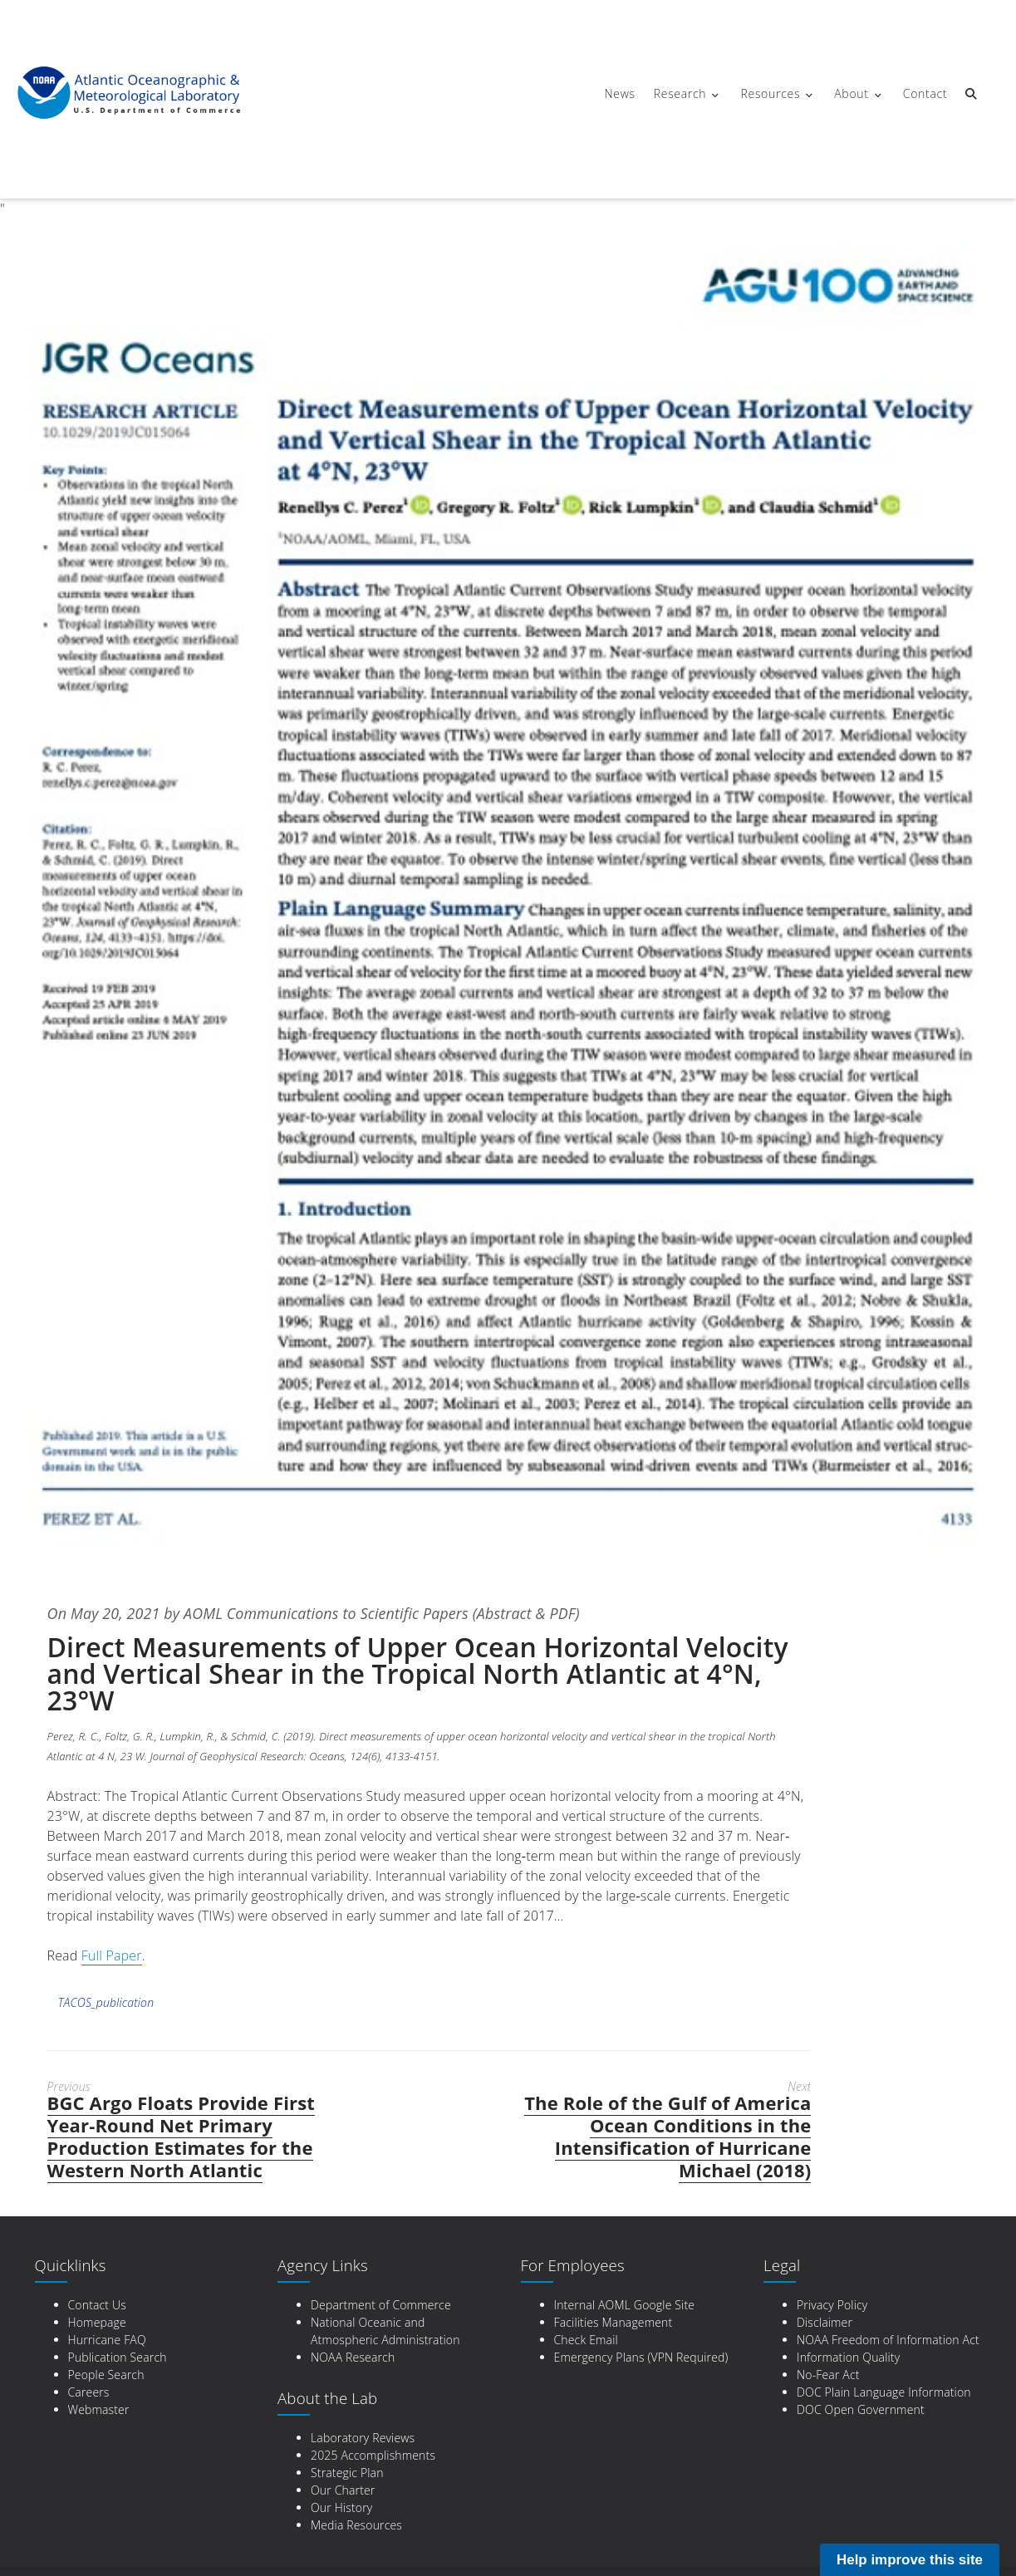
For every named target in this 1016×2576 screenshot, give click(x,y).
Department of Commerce (381, 2304)
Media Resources (356, 2524)
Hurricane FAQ (107, 2339)
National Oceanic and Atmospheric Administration (385, 2330)
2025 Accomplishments (373, 2454)
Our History (341, 2507)
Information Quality (848, 2356)
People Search (106, 2374)
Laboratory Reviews (363, 2437)
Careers (89, 2391)
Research (680, 93)
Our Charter (343, 2489)
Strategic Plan (347, 2472)
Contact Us (97, 2304)
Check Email (586, 2339)
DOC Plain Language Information (884, 2391)
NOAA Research (353, 2356)
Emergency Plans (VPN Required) (641, 2356)
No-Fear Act (828, 2374)
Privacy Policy (832, 2304)
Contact (923, 93)
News (619, 93)
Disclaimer (824, 2321)
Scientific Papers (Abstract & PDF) (474, 1613)
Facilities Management (613, 2321)
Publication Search (117, 2356)
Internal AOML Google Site (624, 2304)
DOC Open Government (861, 2409)
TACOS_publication (106, 2001)
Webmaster (99, 2409)
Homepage (97, 2321)
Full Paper (111, 1954)
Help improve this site (910, 2560)
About (850, 93)
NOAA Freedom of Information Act (888, 2339)
